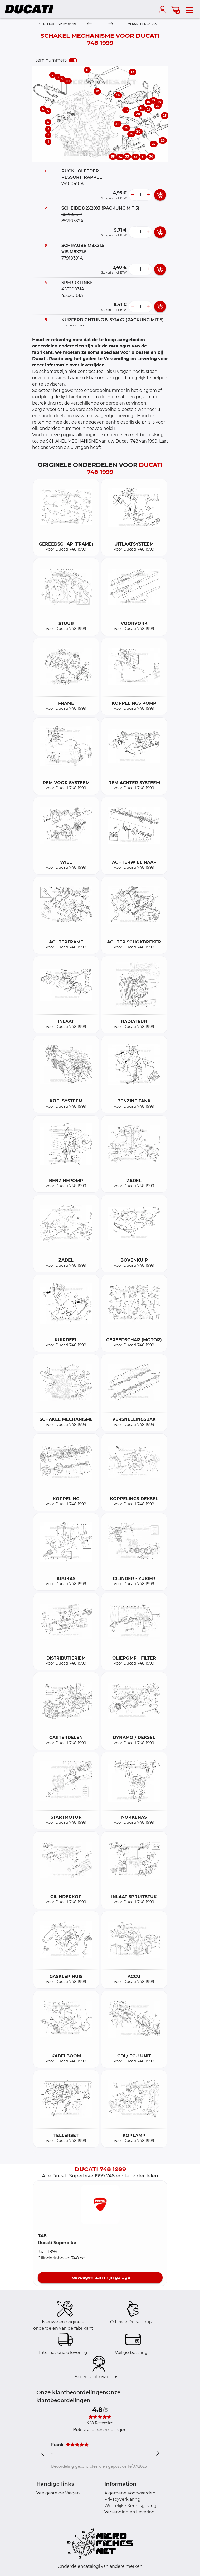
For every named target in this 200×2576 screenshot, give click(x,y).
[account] (163, 9)
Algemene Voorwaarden (129, 2492)
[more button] (148, 195)
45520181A (72, 295)
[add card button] (160, 195)
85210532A (72, 220)
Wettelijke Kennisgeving (130, 2505)
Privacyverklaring (122, 2499)
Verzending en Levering (129, 2511)
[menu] (189, 9)
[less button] (133, 195)
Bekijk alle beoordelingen (100, 2429)
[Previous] (89, 24)
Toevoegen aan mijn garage (100, 2277)
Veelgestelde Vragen (58, 2492)
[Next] (110, 24)
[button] (100, 2204)
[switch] (73, 60)
